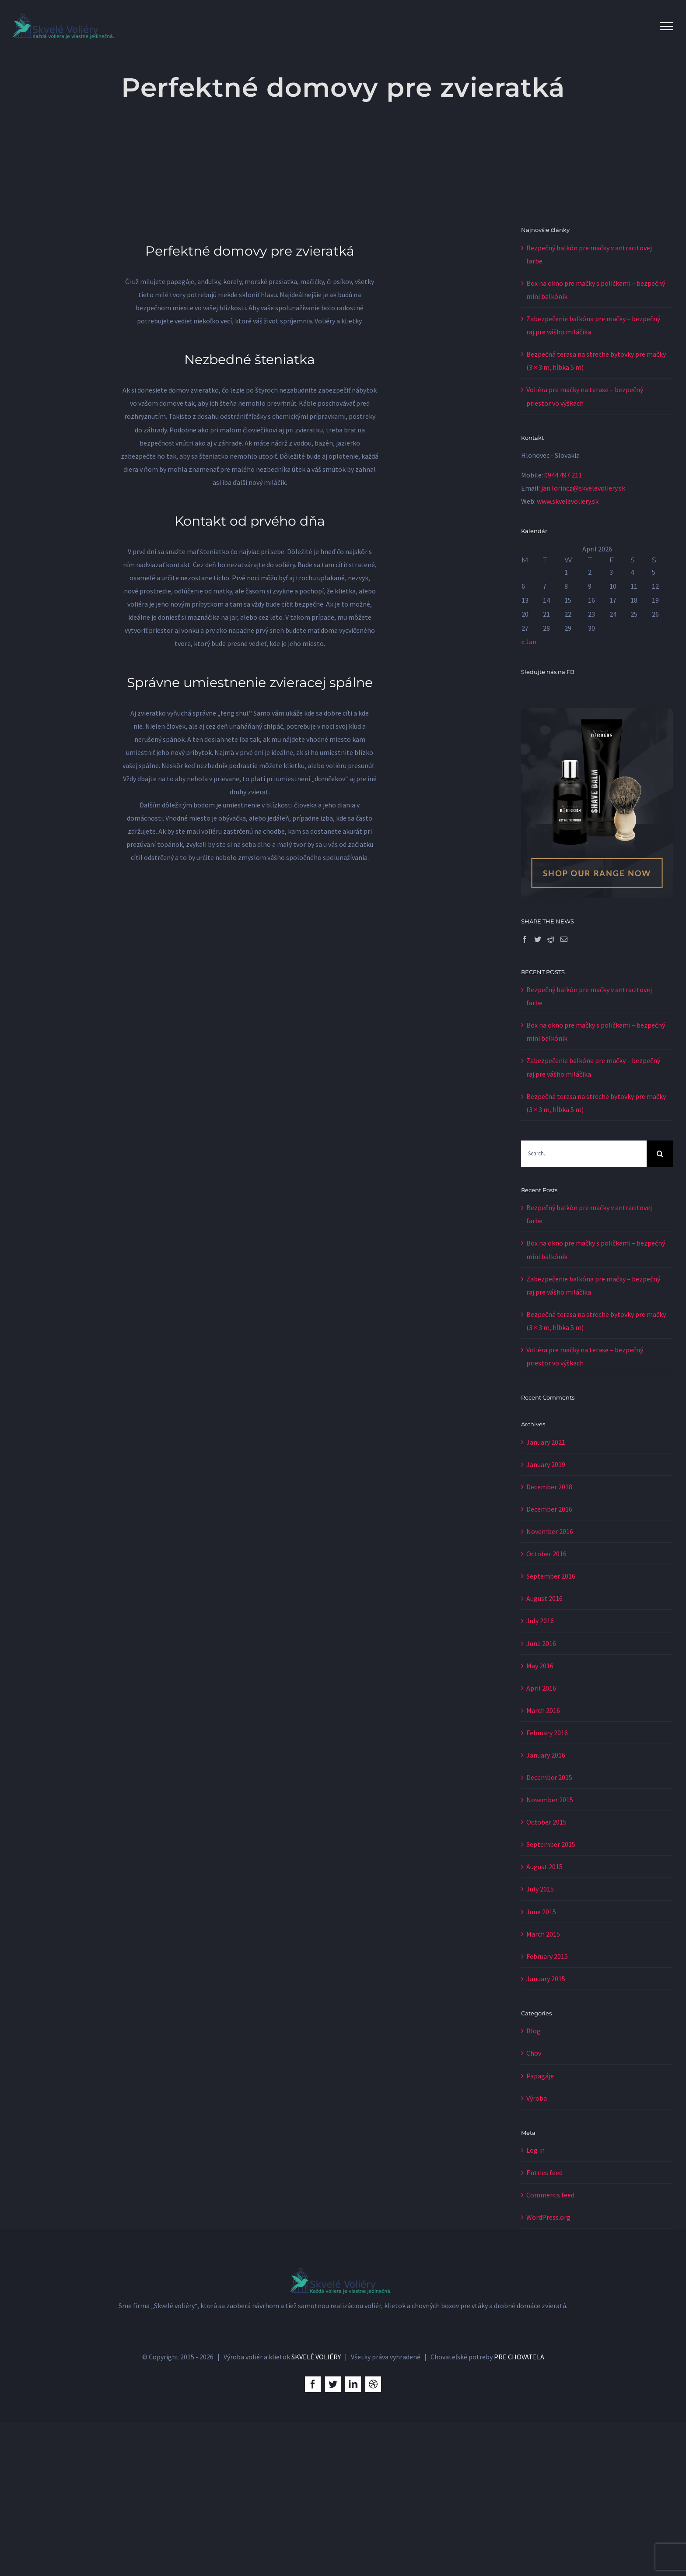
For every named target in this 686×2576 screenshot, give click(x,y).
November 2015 (549, 1799)
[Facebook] (524, 939)
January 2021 (545, 1442)
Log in (535, 2150)
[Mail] (563, 939)
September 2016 (550, 1576)
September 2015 (550, 1844)
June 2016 (541, 1643)
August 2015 (544, 1866)
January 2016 (545, 1755)
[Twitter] (537, 939)
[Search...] (584, 1154)
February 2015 (547, 1956)
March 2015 (543, 1934)
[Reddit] (550, 939)
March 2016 (543, 1710)
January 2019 (545, 1464)
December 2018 (549, 1486)
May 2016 (539, 1665)
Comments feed (550, 2194)
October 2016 (546, 1553)
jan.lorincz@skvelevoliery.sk (583, 488)
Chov (533, 2053)
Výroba (536, 2098)
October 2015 (546, 1822)
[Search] (660, 1154)
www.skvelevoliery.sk (567, 501)
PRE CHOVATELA (519, 2510)
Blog (533, 2030)
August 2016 (544, 1598)
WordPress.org (548, 2217)
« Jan (528, 641)
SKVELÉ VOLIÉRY (316, 2510)
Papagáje (540, 2075)
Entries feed (544, 2172)
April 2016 (541, 1688)
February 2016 (547, 1732)
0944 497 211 (563, 474)
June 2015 (541, 1911)
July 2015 (540, 1889)
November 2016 (549, 1531)
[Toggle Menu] (666, 26)
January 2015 (545, 1978)
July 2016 (540, 1620)
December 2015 (549, 1777)
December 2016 (549, 1509)
